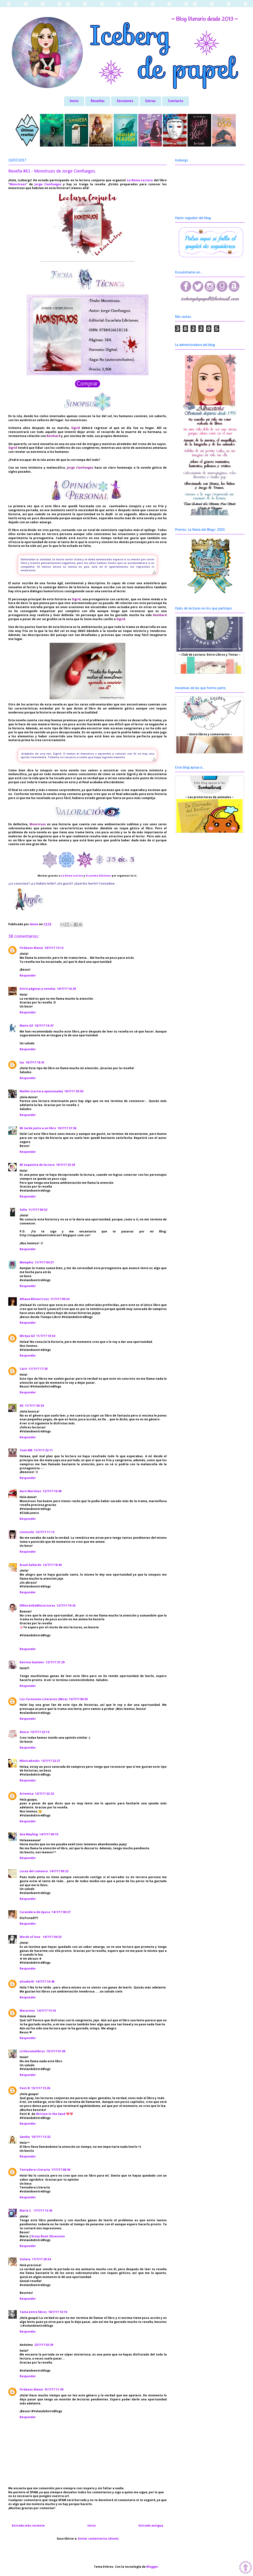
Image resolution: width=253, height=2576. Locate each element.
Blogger (152, 2567)
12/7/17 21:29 (55, 1662)
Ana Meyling (29, 1834)
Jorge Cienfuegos (48, 184)
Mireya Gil (27, 1336)
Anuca (24, 1732)
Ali (21, 1406)
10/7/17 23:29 (65, 1165)
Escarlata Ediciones (98, 875)
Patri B (25, 2088)
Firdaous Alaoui (31, 948)
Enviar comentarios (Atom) (98, 2539)
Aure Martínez (30, 1491)
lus (22, 1062)
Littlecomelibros (32, 2051)
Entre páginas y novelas (38, 989)
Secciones (125, 101)
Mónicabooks (30, 1761)
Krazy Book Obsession (48, 2236)
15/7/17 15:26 (40, 2088)
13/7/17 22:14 (39, 1732)
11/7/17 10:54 (45, 1336)
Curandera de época (35, 1912)
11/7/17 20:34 (34, 1406)
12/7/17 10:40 (52, 1491)
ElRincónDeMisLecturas (37, 1606)
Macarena (27, 2011)
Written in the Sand (50, 2114)
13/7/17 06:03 (78, 1699)
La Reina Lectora (140, 180)
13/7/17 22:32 (44, 1794)
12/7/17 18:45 (52, 1565)
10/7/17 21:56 (66, 1128)
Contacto (175, 101)
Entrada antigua (151, 2526)
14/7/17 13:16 (46, 2011)
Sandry (25, 2137)
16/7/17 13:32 (40, 2137)
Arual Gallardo (30, 1565)
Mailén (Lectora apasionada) (41, 1091)
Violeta (25, 2259)
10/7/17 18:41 (35, 1062)
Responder (28, 975)
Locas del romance (34, 1871)
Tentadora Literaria (35, 2170)
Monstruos (18, 184)
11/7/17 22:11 (43, 1450)
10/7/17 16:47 (44, 1026)
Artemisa (27, 1794)
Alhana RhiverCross (34, 1299)
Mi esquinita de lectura (37, 1165)
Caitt (23, 1369)
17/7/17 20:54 (41, 2259)
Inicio (74, 101)
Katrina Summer (32, 1662)
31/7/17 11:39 (53, 2389)
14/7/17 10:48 (44, 1982)
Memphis (26, 1262)
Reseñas (98, 101)
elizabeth (27, 1982)
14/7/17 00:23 (58, 1871)
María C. (26, 2211)
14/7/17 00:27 (61, 1912)
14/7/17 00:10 (48, 1834)
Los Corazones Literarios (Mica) (43, 1699)
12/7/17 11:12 (44, 1532)
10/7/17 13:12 (53, 948)
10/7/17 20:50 (73, 1091)
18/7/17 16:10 (57, 2312)
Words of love (30, 1937)
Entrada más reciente (28, 2526)
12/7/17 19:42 (66, 1606)
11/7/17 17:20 (38, 1369)
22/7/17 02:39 (43, 2345)
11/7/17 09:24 (59, 1299)
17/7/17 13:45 (42, 2211)
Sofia (23, 1210)
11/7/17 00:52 (37, 1210)
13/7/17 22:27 (50, 1761)
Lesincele (27, 1532)
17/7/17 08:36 (60, 2170)
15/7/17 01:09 (55, 2051)
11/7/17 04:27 (44, 1262)
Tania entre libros (33, 2312)
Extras (150, 101)
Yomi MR (26, 1450)
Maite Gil (26, 1026)
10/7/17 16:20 (66, 989)
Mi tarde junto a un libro (38, 1128)
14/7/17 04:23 (52, 1937)
